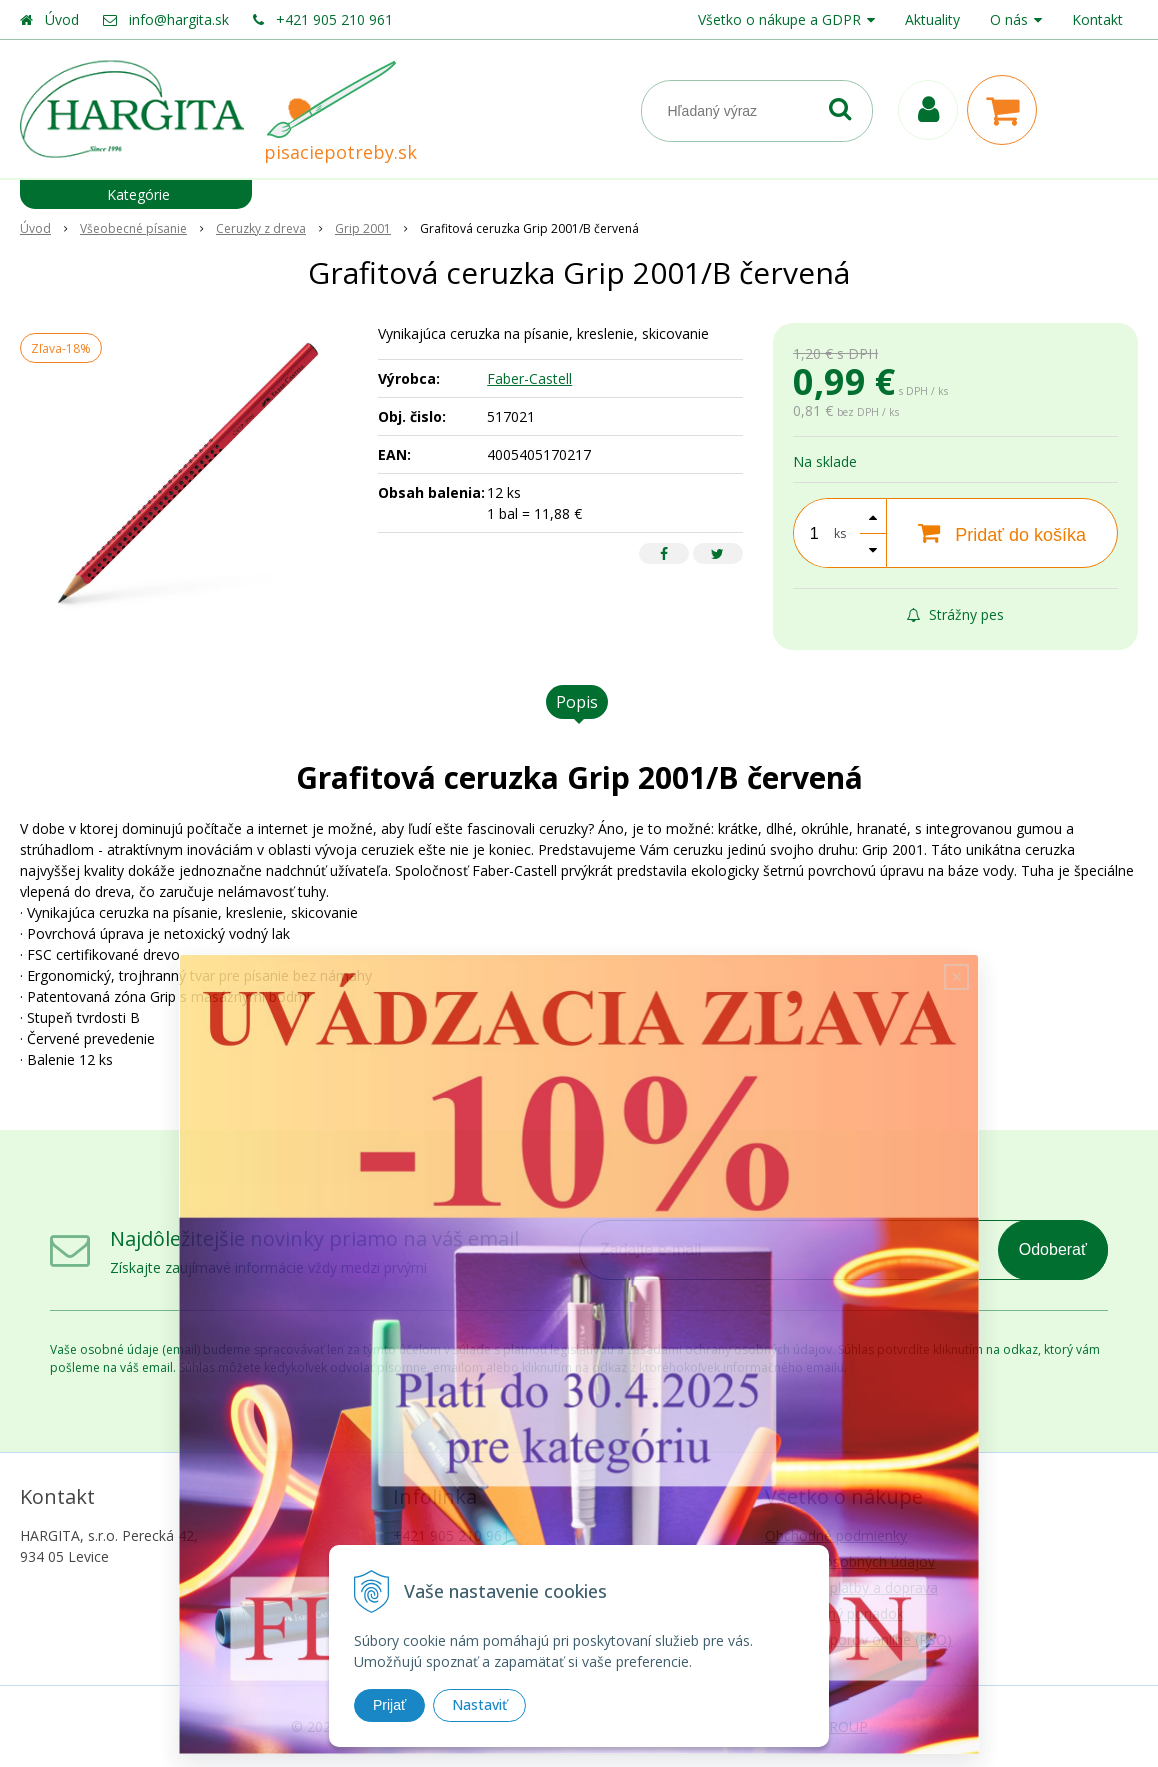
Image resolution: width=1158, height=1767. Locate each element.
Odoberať (1053, 1249)
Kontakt (1097, 19)
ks (840, 533)
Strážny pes (955, 614)
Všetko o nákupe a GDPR (779, 19)
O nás (1009, 19)
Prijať (389, 1705)
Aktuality (932, 19)
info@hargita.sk (179, 19)
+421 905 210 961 (334, 19)
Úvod (62, 19)
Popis (577, 702)
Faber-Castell (529, 378)
